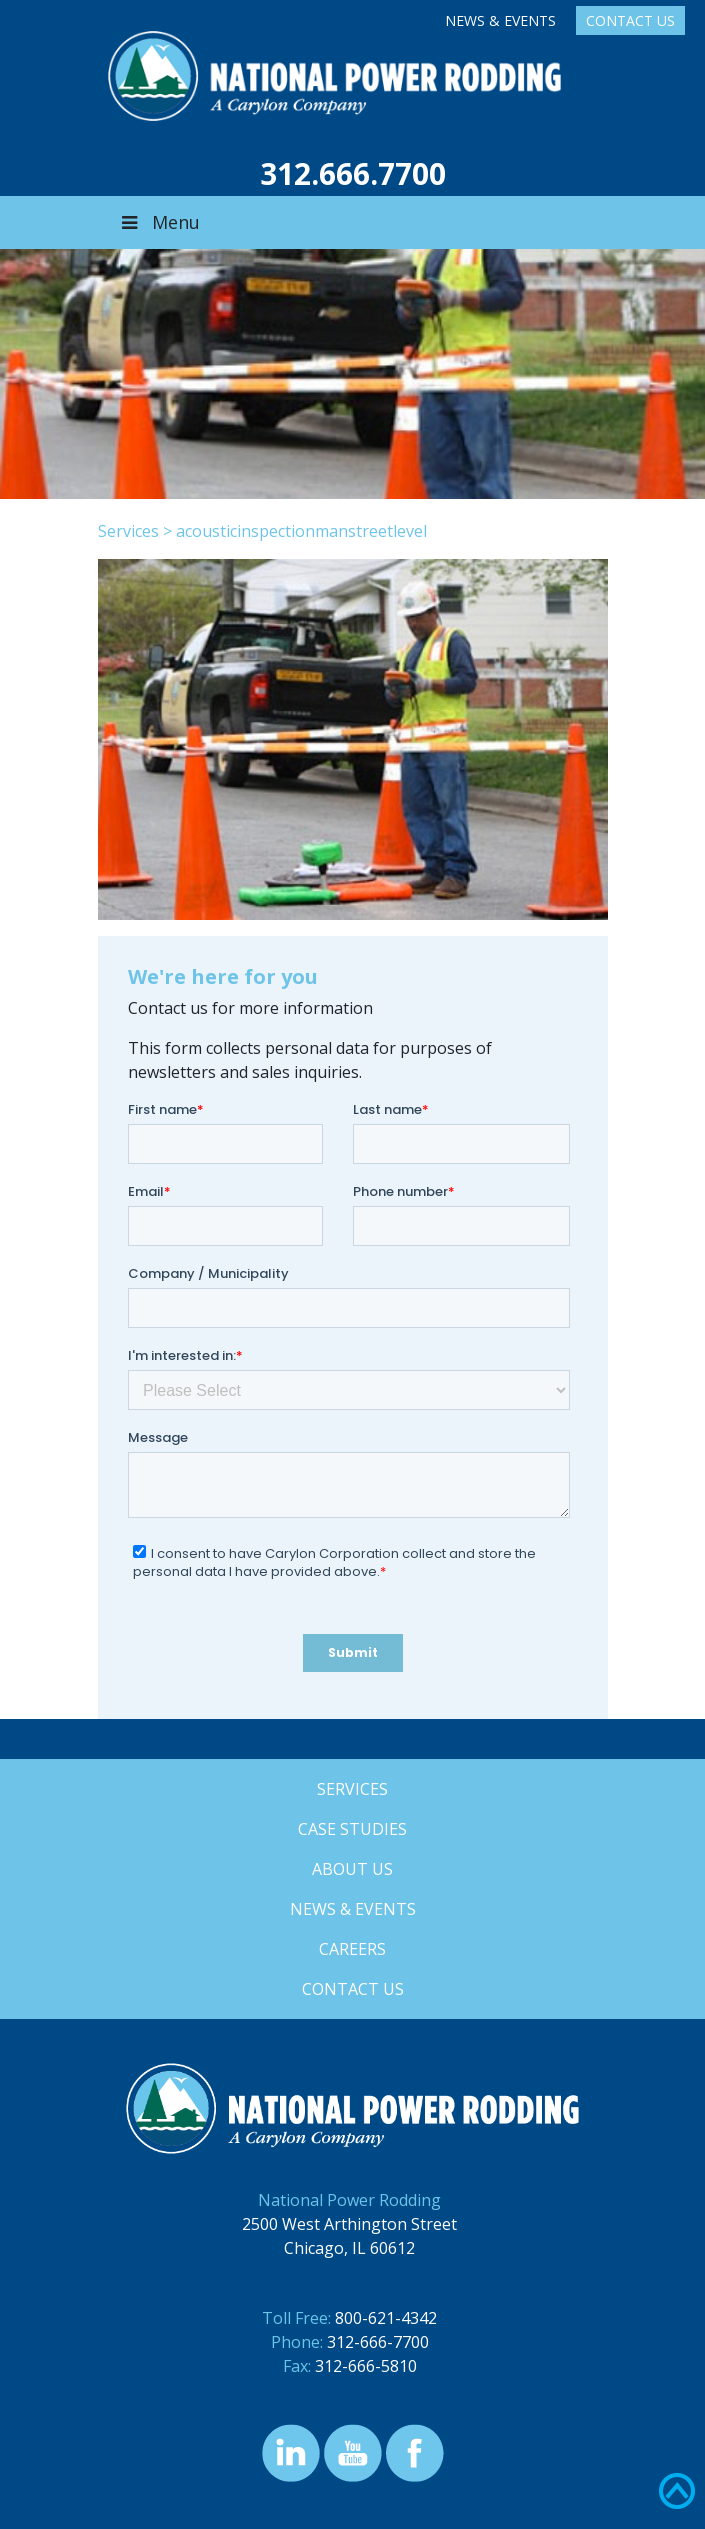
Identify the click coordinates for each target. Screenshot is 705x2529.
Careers (352, 1949)
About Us (352, 1869)
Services (128, 531)
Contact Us (630, 20)
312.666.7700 (353, 173)
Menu (159, 222)
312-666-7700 (378, 2342)
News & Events (500, 20)
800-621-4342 (386, 2318)
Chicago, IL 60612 (349, 2248)
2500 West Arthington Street (349, 2224)
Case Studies (352, 1829)
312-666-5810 (366, 2366)
